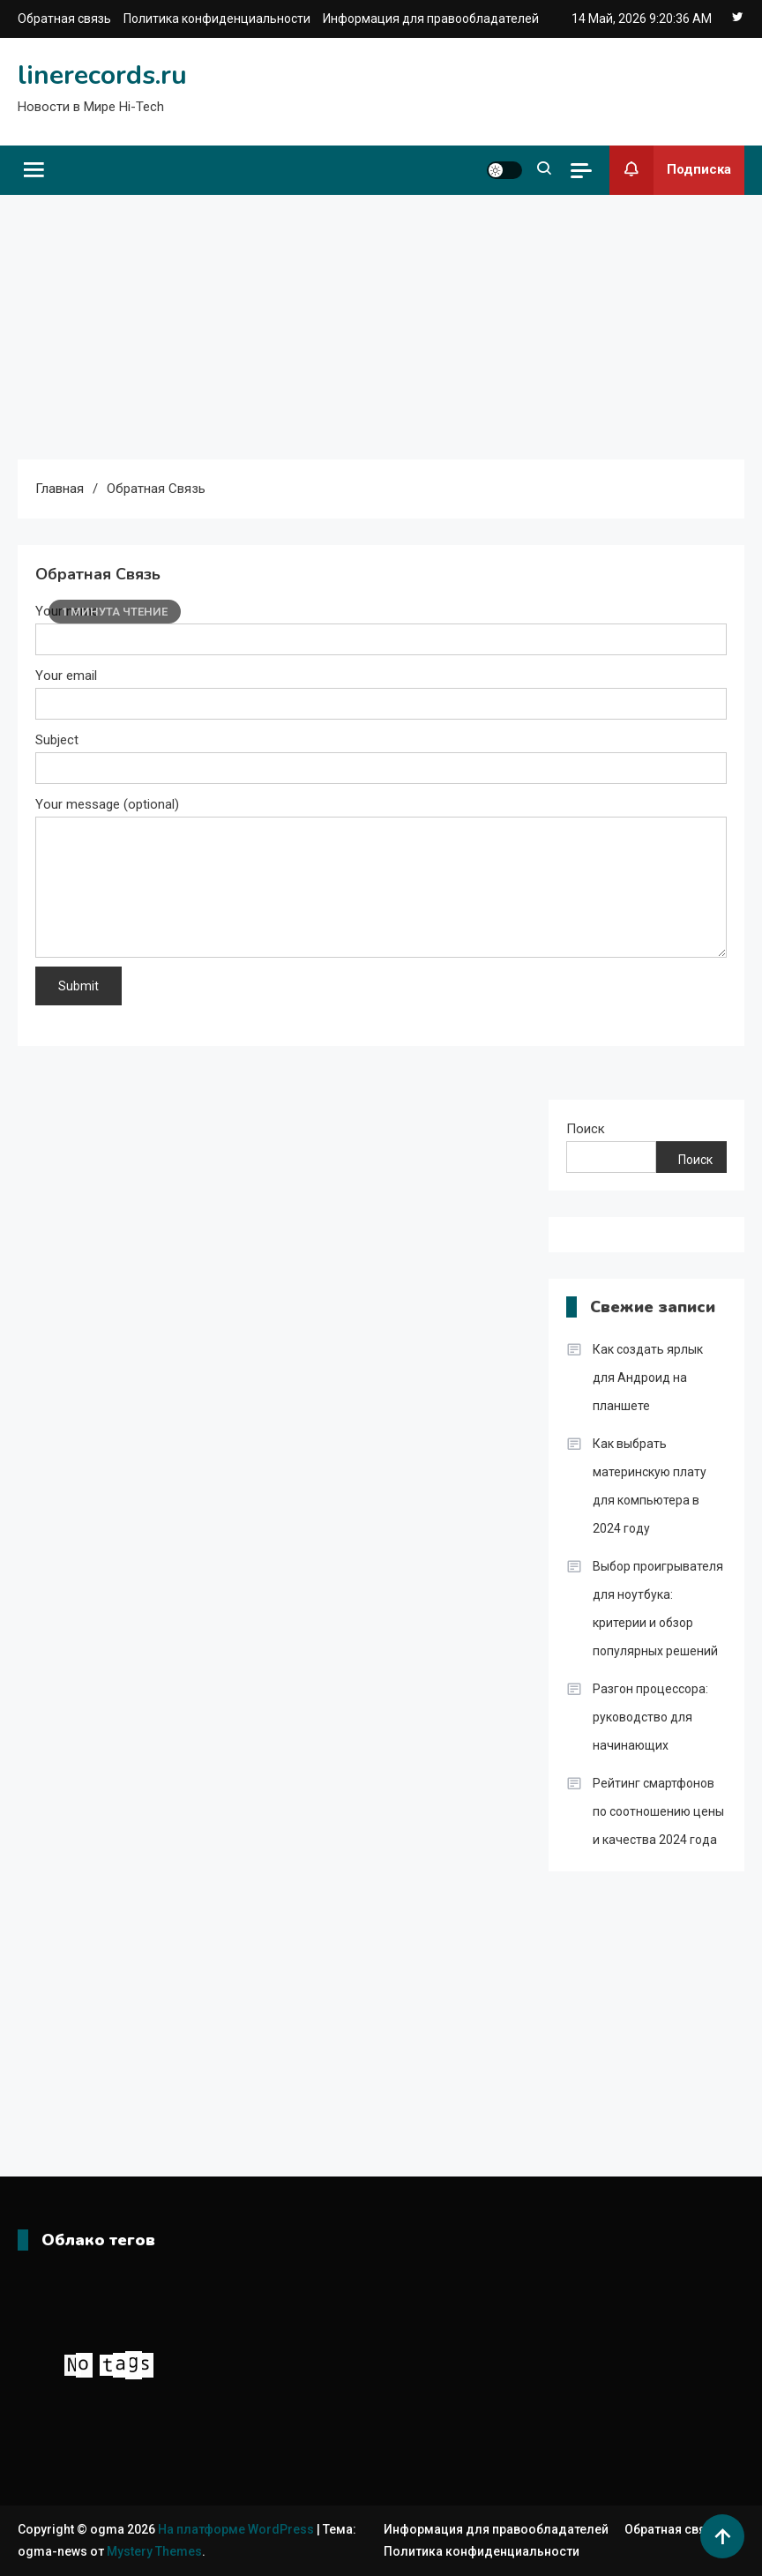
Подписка (670, 170)
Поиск (585, 1129)
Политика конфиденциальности (216, 18)
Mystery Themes (154, 2551)
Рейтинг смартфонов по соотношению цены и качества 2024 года (658, 1811)
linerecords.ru (102, 75)
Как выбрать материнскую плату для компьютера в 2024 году (649, 1486)
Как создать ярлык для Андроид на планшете (648, 1377)
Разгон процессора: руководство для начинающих (650, 1717)
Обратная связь (64, 18)
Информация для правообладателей (431, 18)
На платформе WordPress (237, 2529)
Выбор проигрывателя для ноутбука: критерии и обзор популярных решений (658, 1608)
